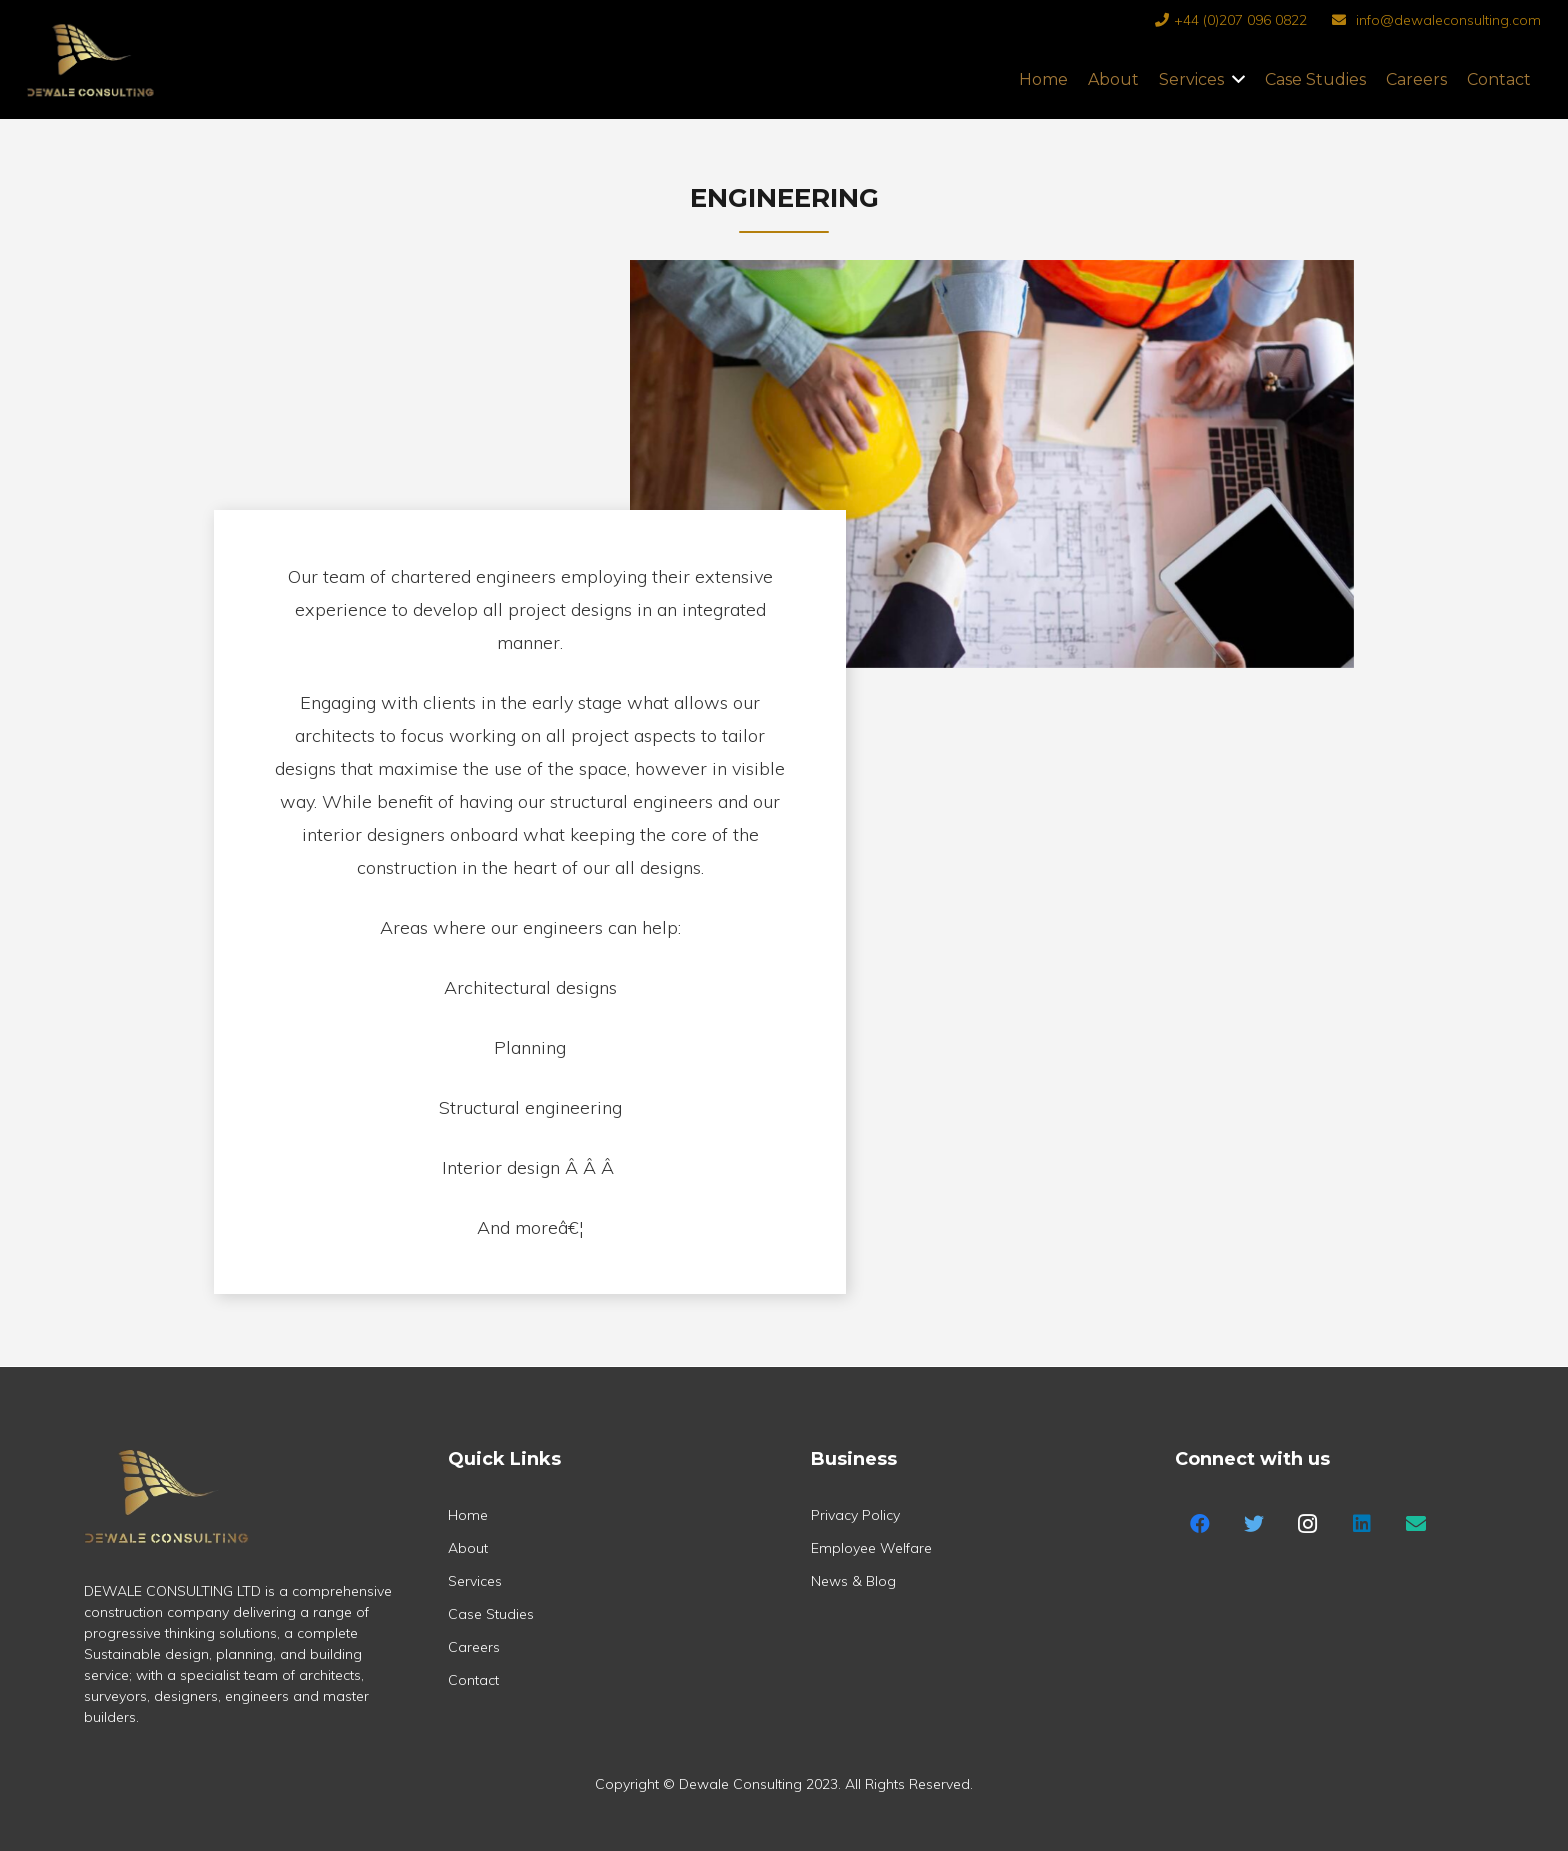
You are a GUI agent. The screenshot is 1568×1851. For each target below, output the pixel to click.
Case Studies (491, 1614)
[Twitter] (1254, 1524)
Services (475, 1581)
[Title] (1416, 1524)
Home (468, 1515)
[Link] (90, 79)
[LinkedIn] (1362, 1524)
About (468, 1548)
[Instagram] (1308, 1524)
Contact (473, 1680)
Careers (474, 1647)
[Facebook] (1200, 1524)
